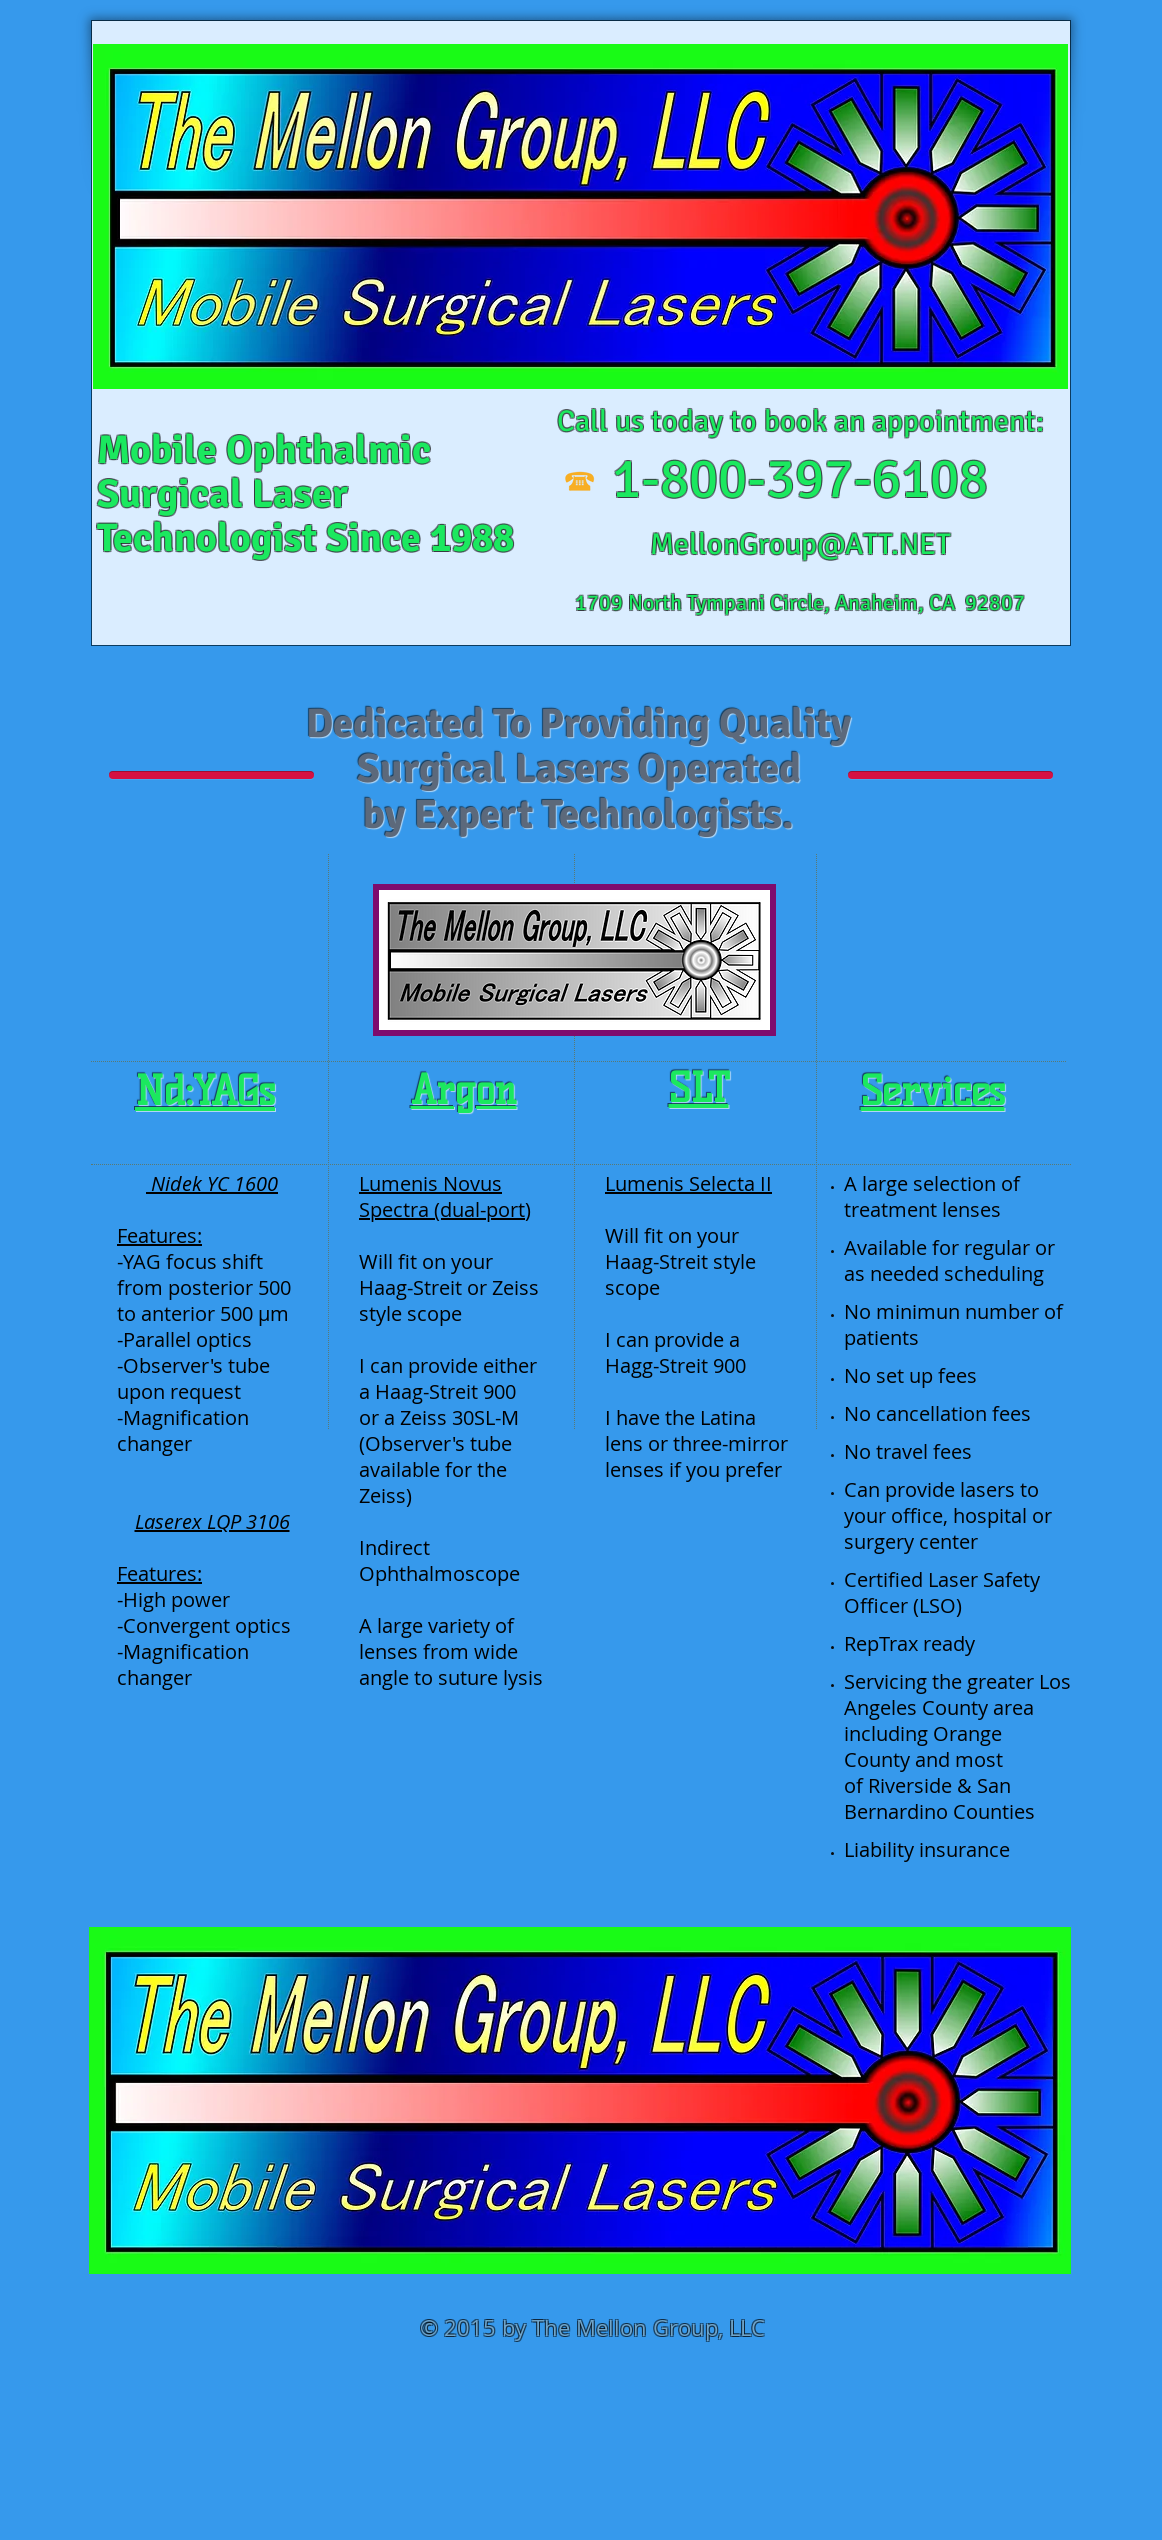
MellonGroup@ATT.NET (800, 544)
